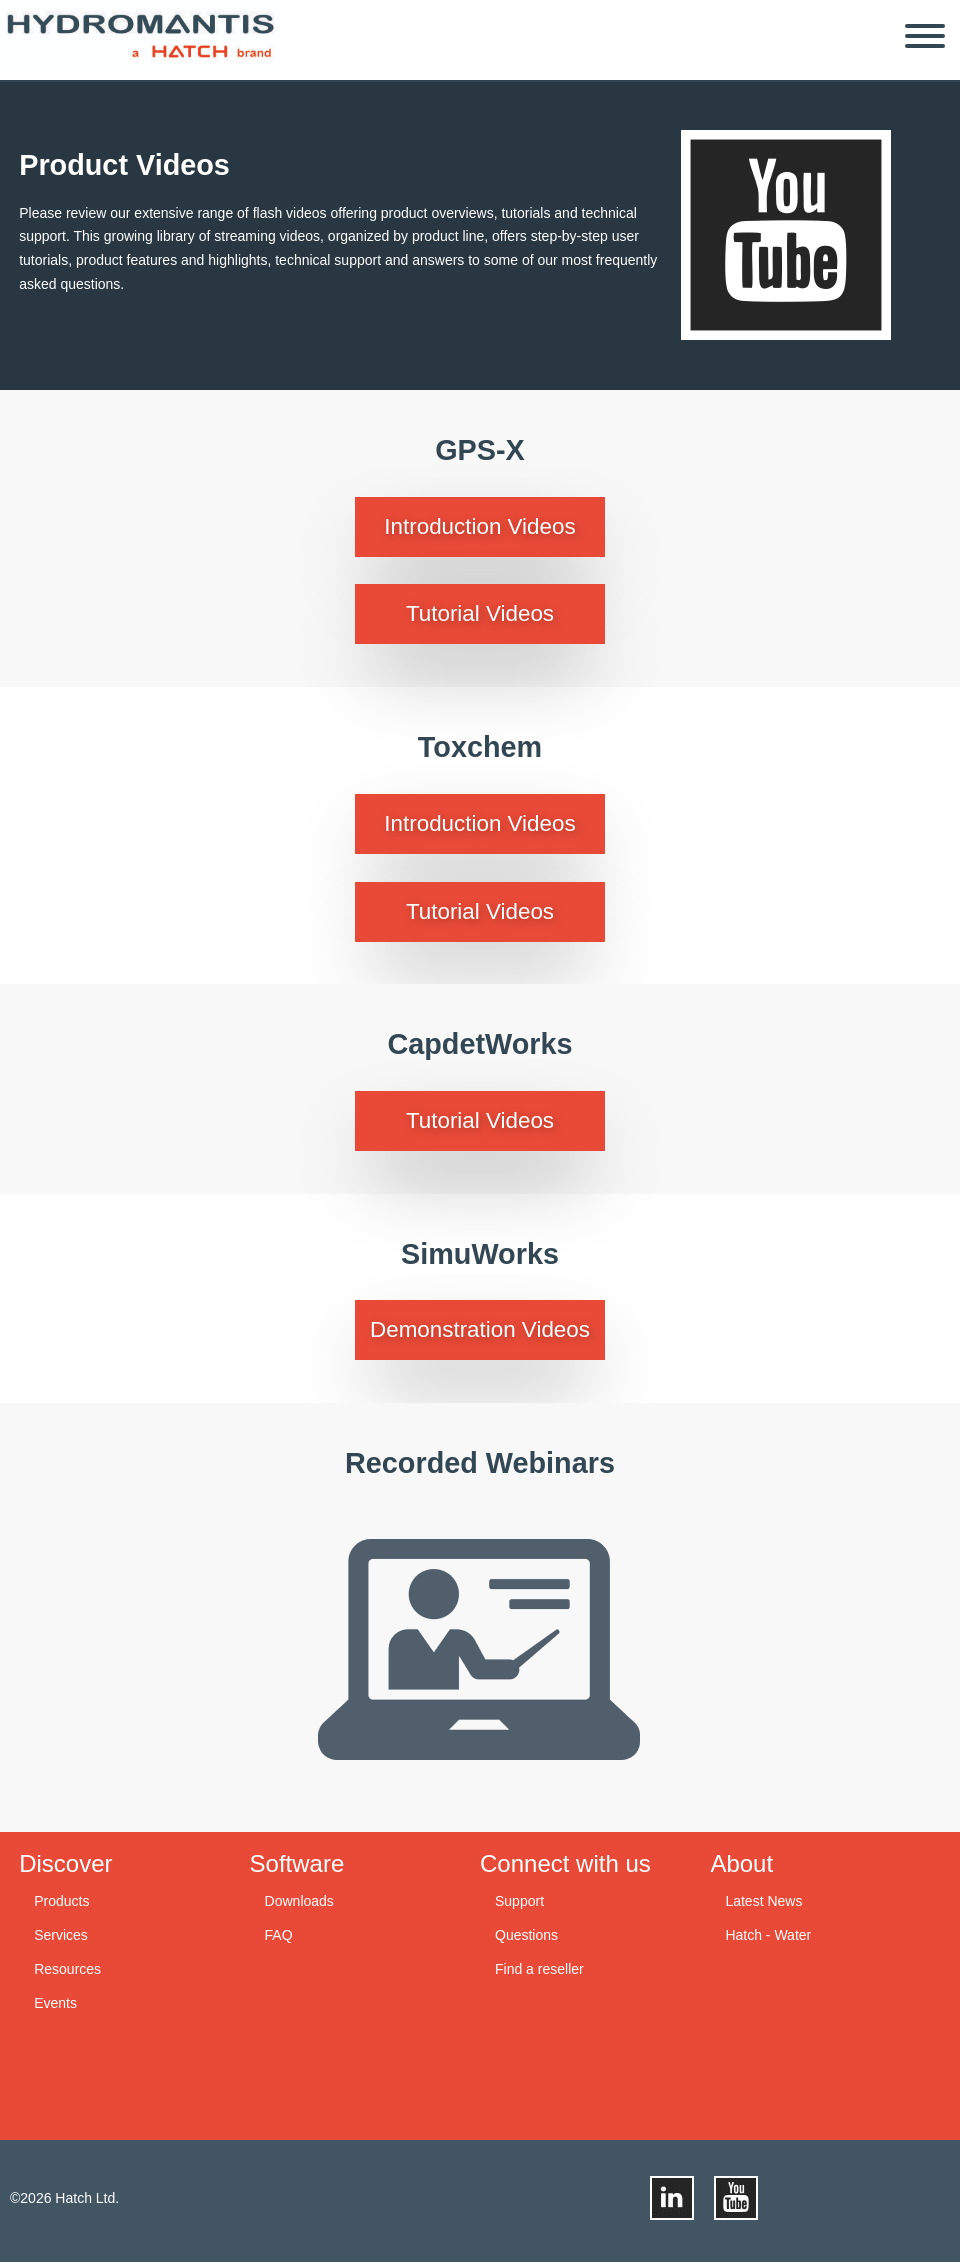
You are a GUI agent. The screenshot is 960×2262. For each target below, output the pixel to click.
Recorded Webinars (480, 1463)
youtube (786, 235)
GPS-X (480, 450)
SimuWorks (480, 1254)
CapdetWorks (479, 1044)
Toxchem (480, 747)
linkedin (672, 2198)
